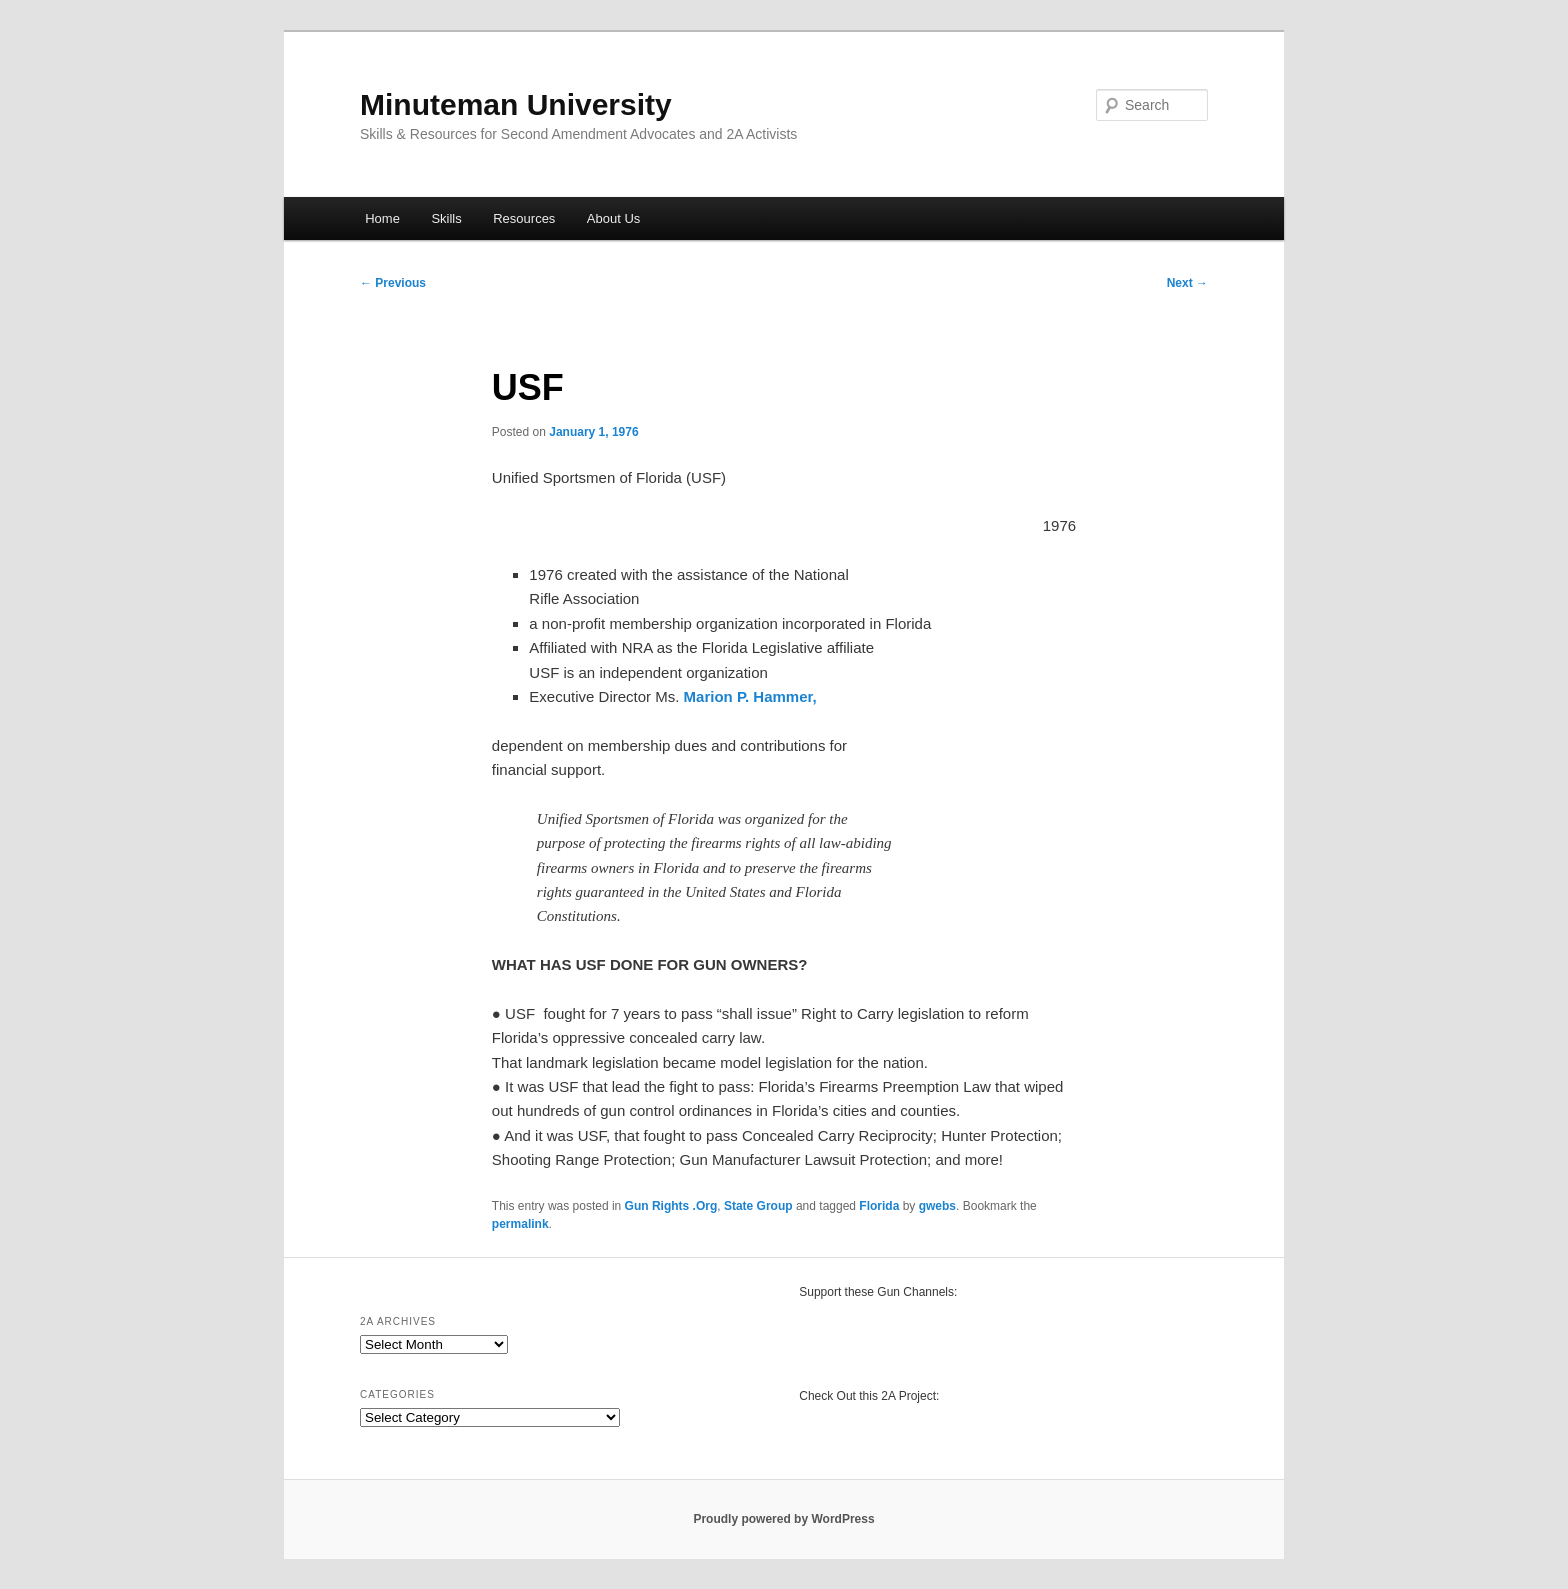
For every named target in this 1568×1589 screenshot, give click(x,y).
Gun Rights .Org (671, 1206)
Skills (446, 218)
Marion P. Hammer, (750, 696)
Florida (879, 1206)
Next (1187, 283)
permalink (520, 1224)
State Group (758, 1206)
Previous (393, 283)
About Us (613, 218)
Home (382, 218)
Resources (524, 218)
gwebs (937, 1206)
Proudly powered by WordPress (783, 1519)
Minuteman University (516, 104)
